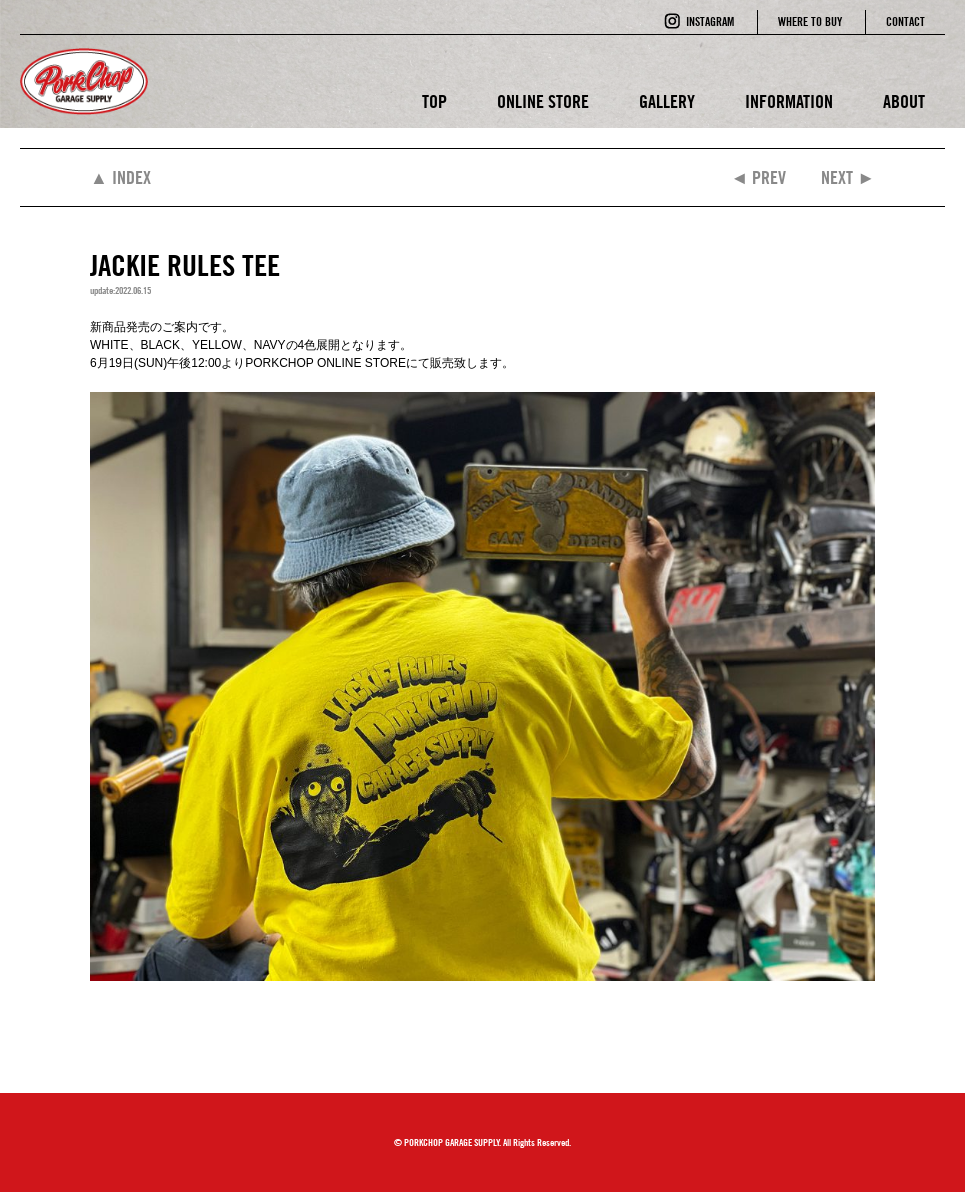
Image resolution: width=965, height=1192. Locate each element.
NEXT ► (848, 177)
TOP (434, 101)
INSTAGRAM (710, 21)
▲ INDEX (120, 177)
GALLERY (667, 101)
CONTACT (905, 21)
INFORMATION (789, 101)
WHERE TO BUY (810, 21)
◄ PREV (758, 177)
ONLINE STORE (543, 101)
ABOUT (904, 101)
